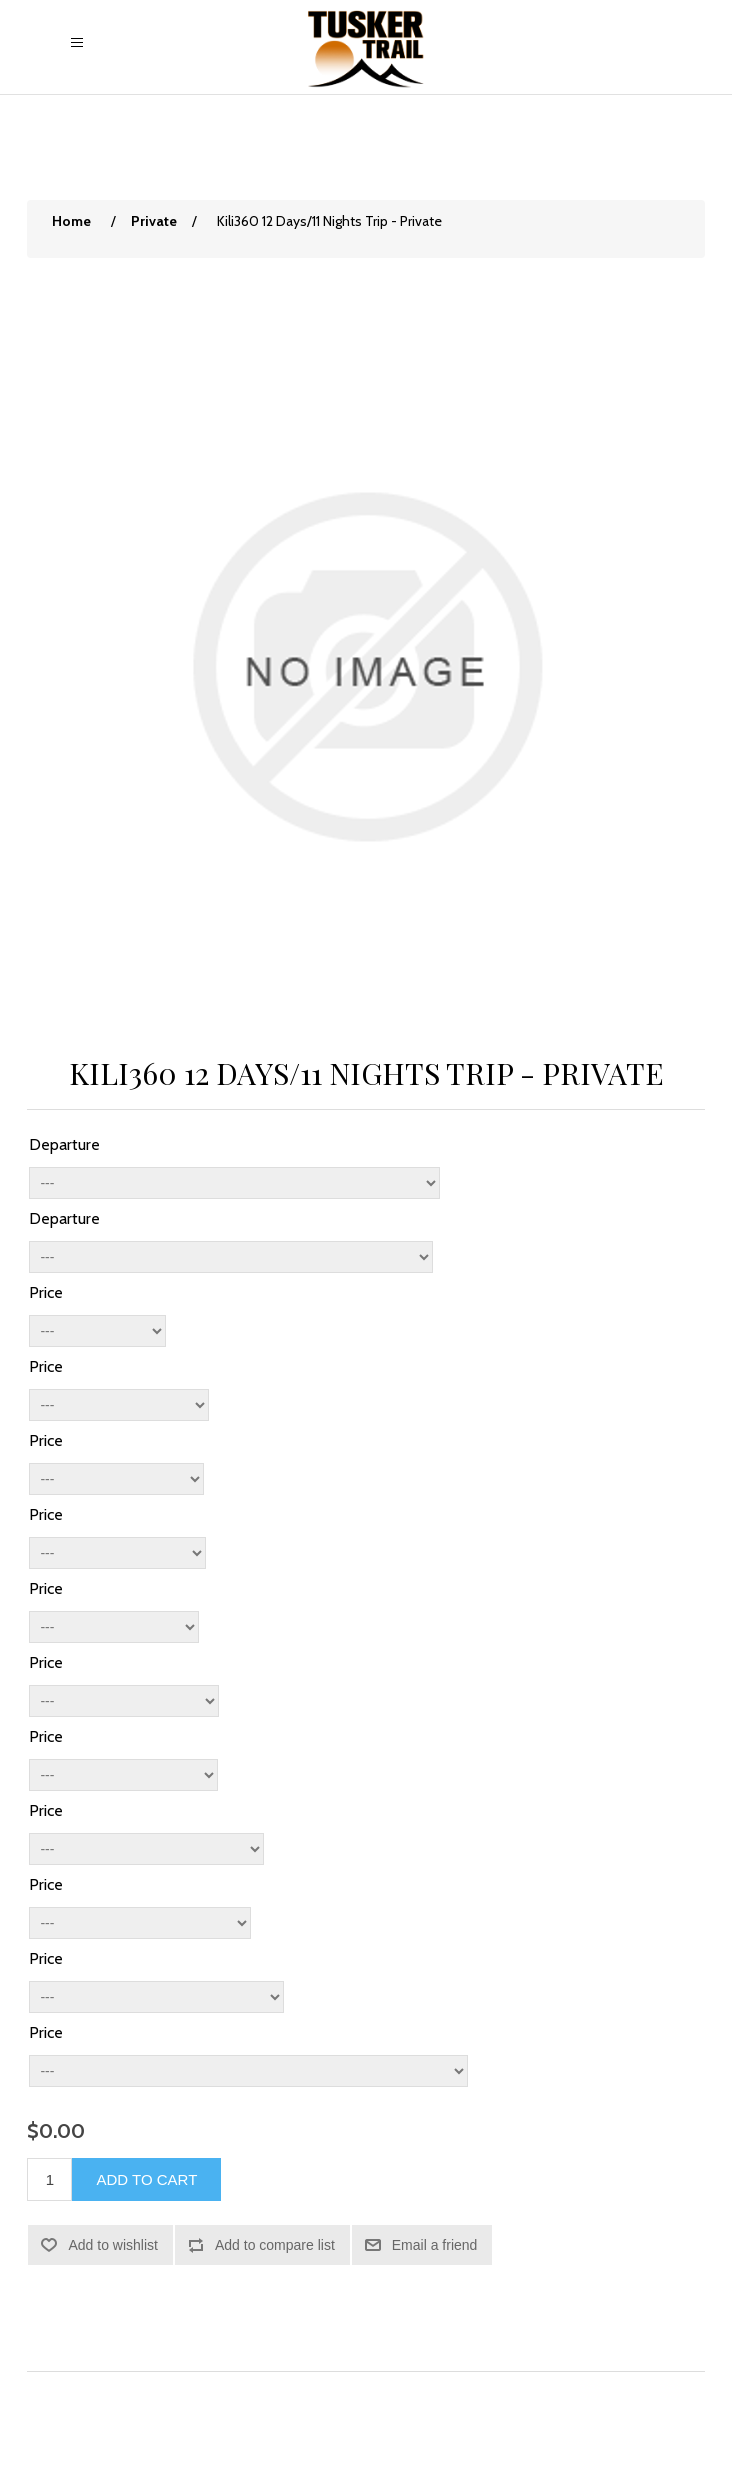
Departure (64, 1144)
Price (46, 1292)
